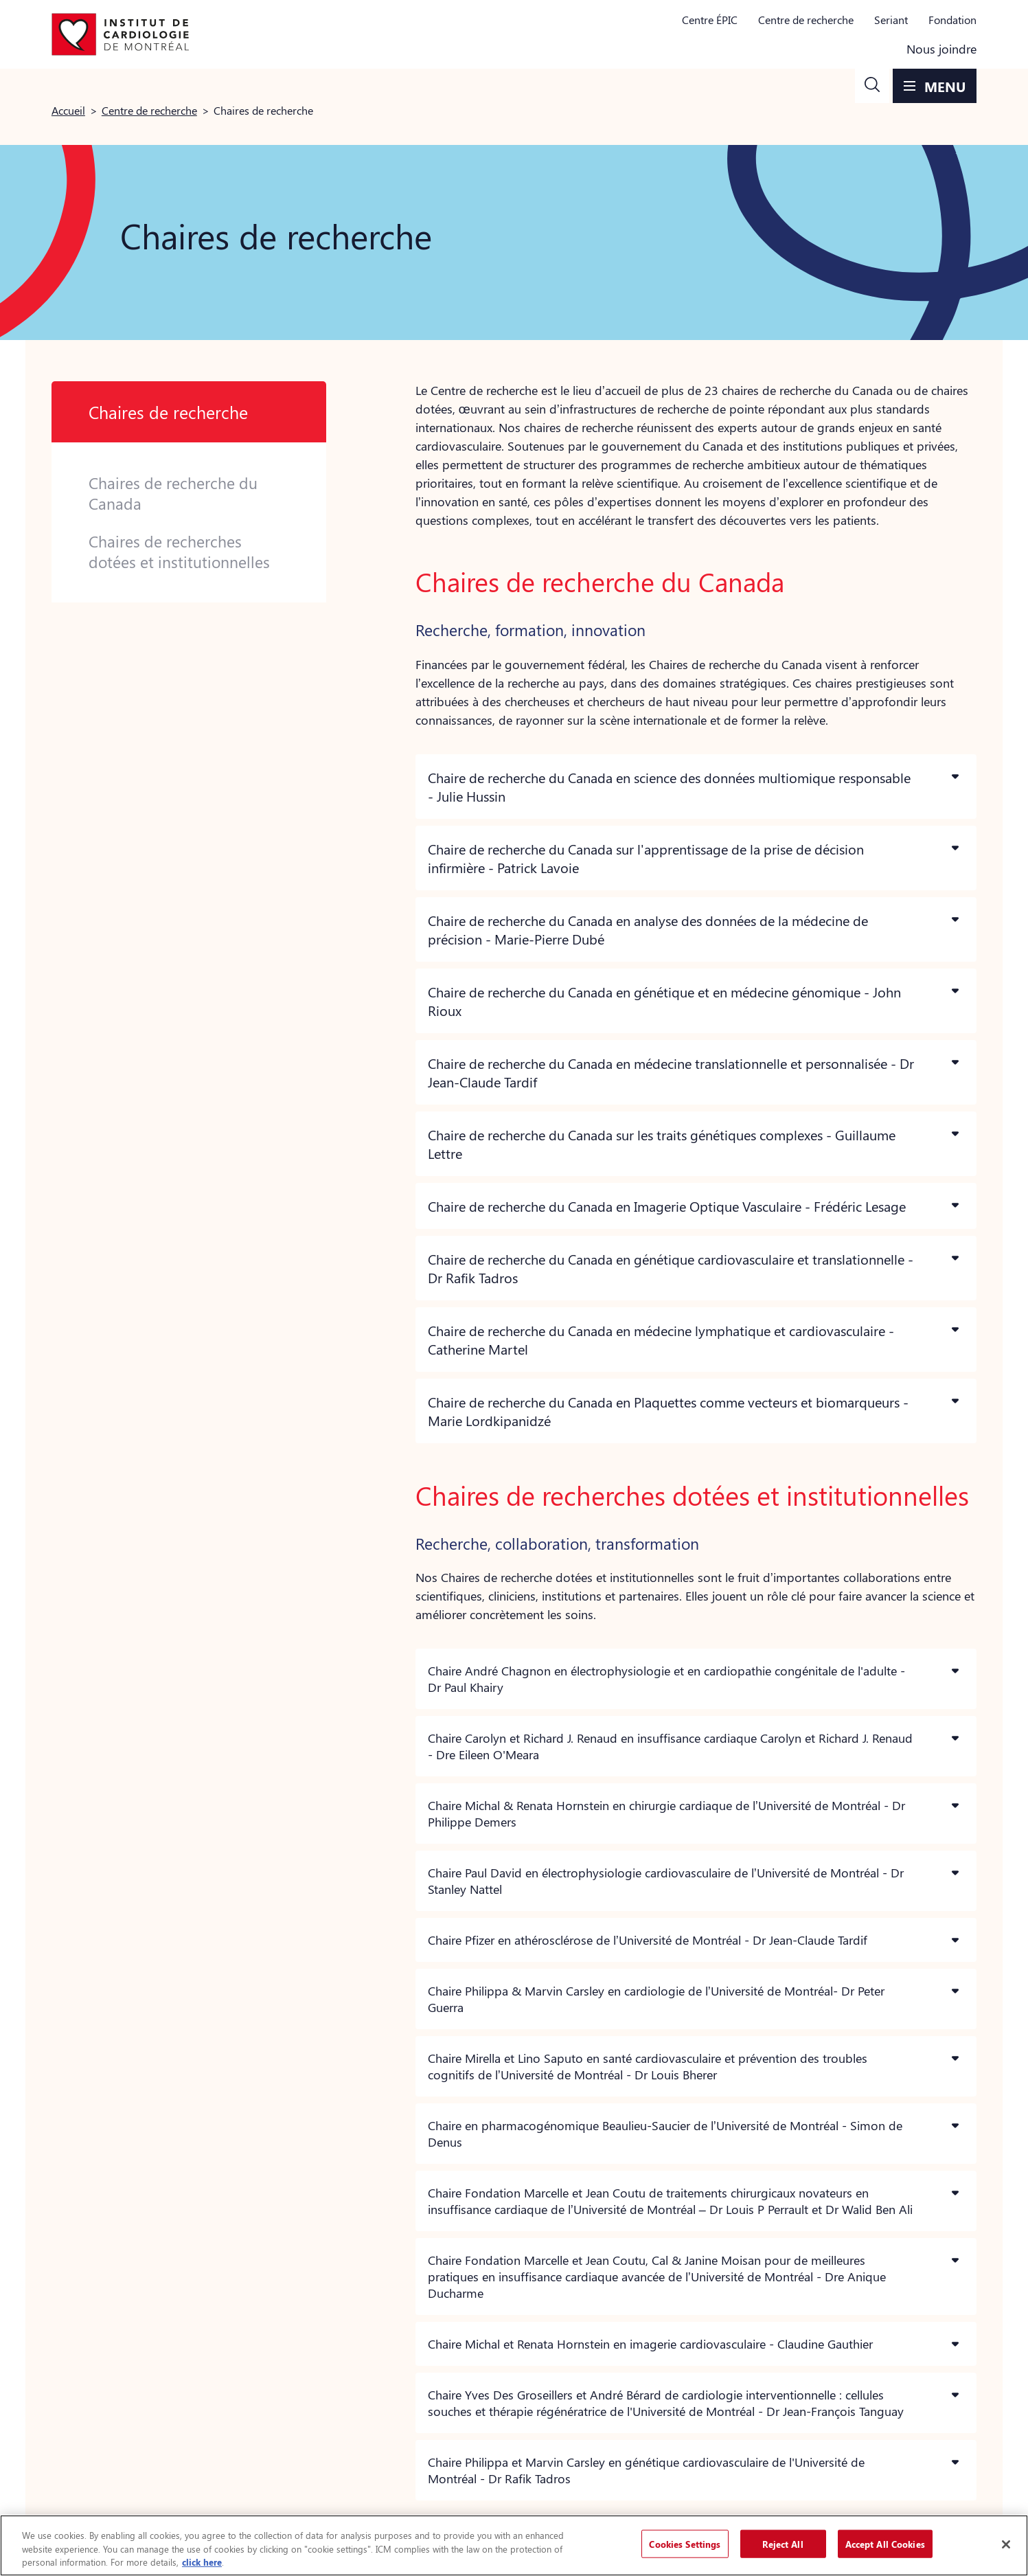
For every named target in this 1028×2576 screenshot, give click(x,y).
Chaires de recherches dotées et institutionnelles (179, 551)
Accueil (68, 110)
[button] (872, 86)
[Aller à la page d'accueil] (120, 34)
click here (202, 2562)
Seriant (891, 19)
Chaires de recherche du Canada (173, 493)
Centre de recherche (806, 19)
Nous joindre (941, 49)
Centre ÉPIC (710, 19)
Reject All (782, 2543)
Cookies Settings (684, 2543)
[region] (514, 2545)
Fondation (952, 19)
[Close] (1006, 2544)
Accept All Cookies (885, 2543)
